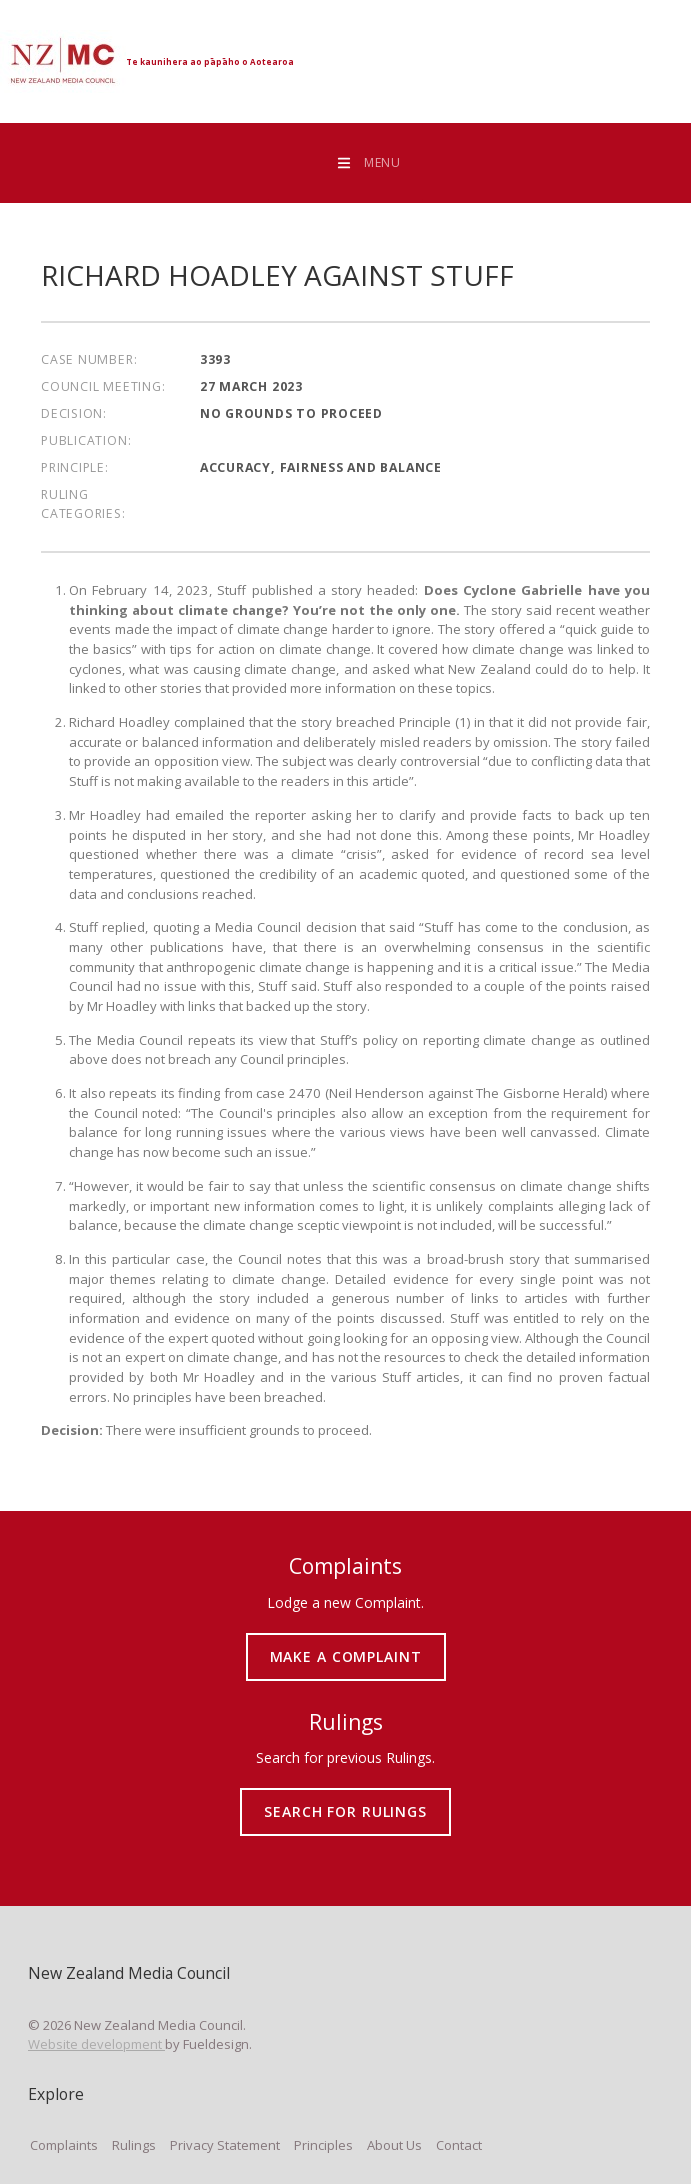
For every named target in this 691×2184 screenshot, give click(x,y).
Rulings (134, 2145)
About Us (394, 2145)
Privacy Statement (225, 2145)
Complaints (64, 2145)
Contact (459, 2145)
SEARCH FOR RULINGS (345, 1796)
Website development (96, 2044)
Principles (323, 2145)
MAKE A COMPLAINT (345, 1641)
